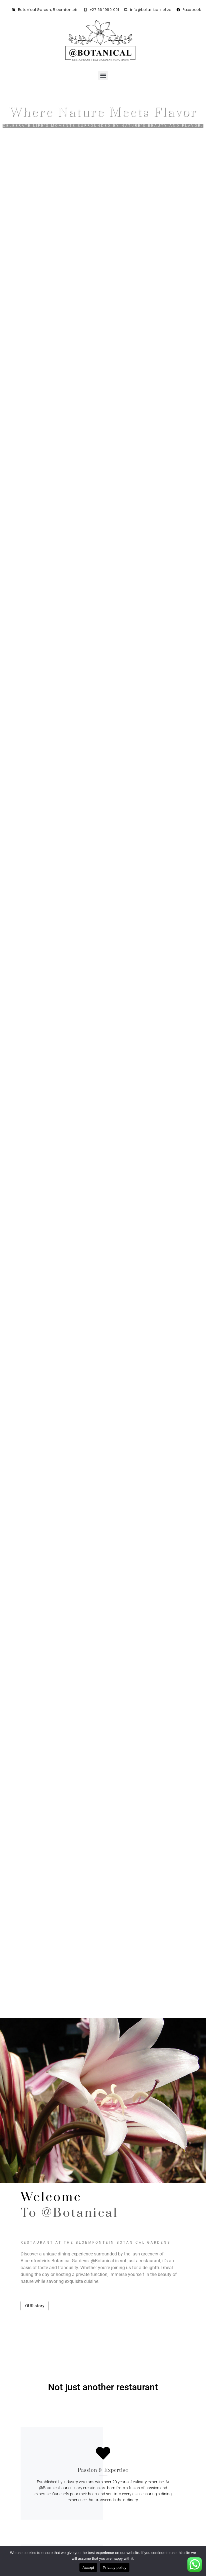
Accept (88, 2567)
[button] (103, 75)
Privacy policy (115, 2567)
